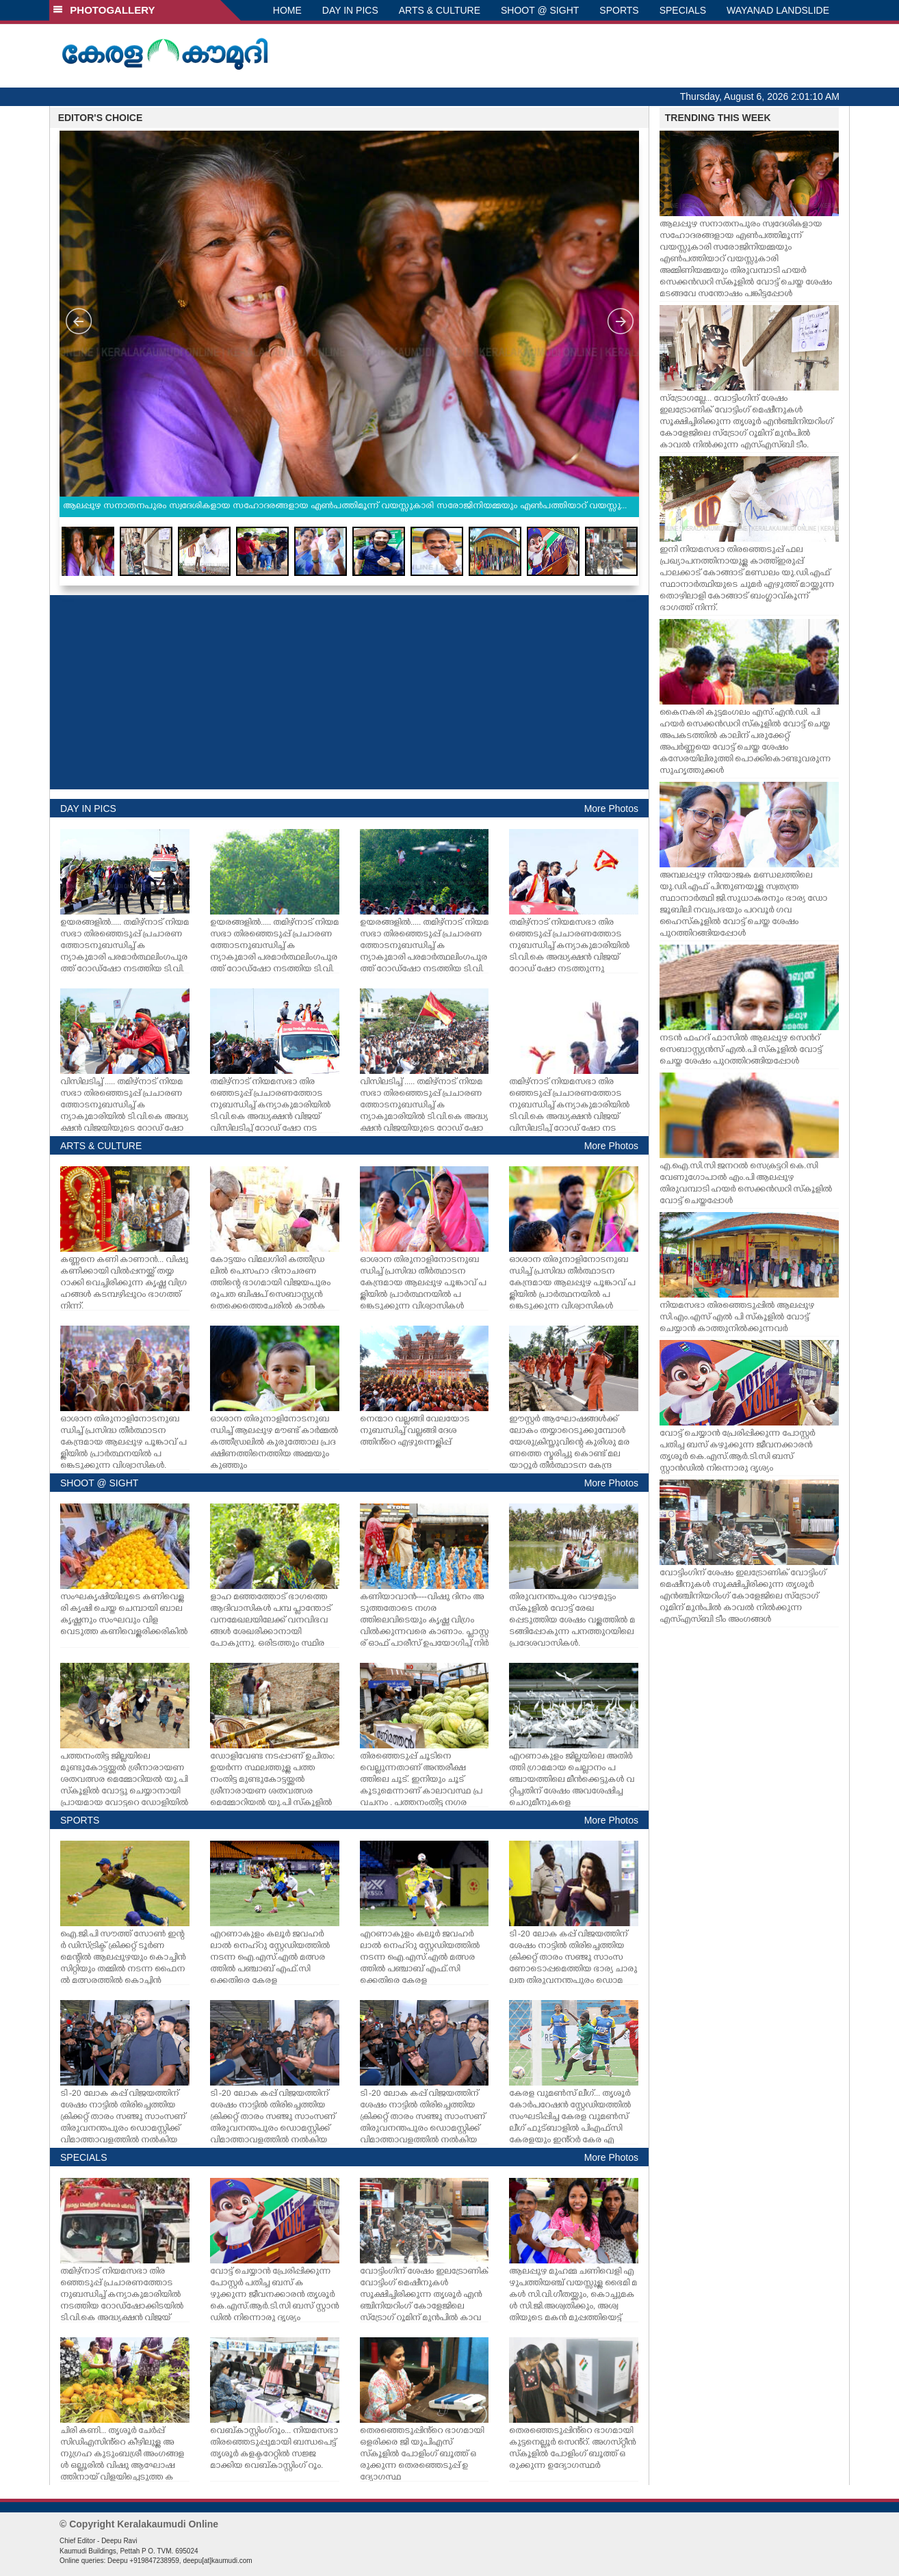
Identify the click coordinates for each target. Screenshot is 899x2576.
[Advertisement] (349, 692)
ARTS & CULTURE (439, 10)
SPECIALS (683, 10)
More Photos (611, 808)
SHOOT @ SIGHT (540, 10)
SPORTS (618, 10)
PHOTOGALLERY (104, 10)
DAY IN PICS (350, 10)
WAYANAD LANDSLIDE (778, 10)
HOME (287, 10)
